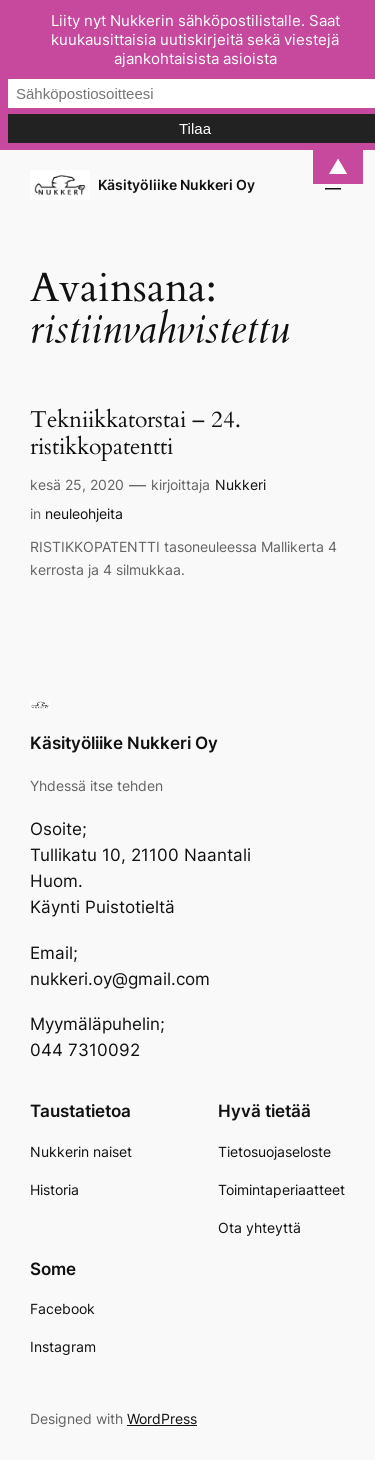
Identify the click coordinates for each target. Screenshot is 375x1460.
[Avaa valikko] (333, 185)
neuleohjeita (84, 513)
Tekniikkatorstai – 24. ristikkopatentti (135, 434)
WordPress (162, 1418)
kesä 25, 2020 (77, 484)
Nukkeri (240, 484)
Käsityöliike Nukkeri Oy (176, 184)
